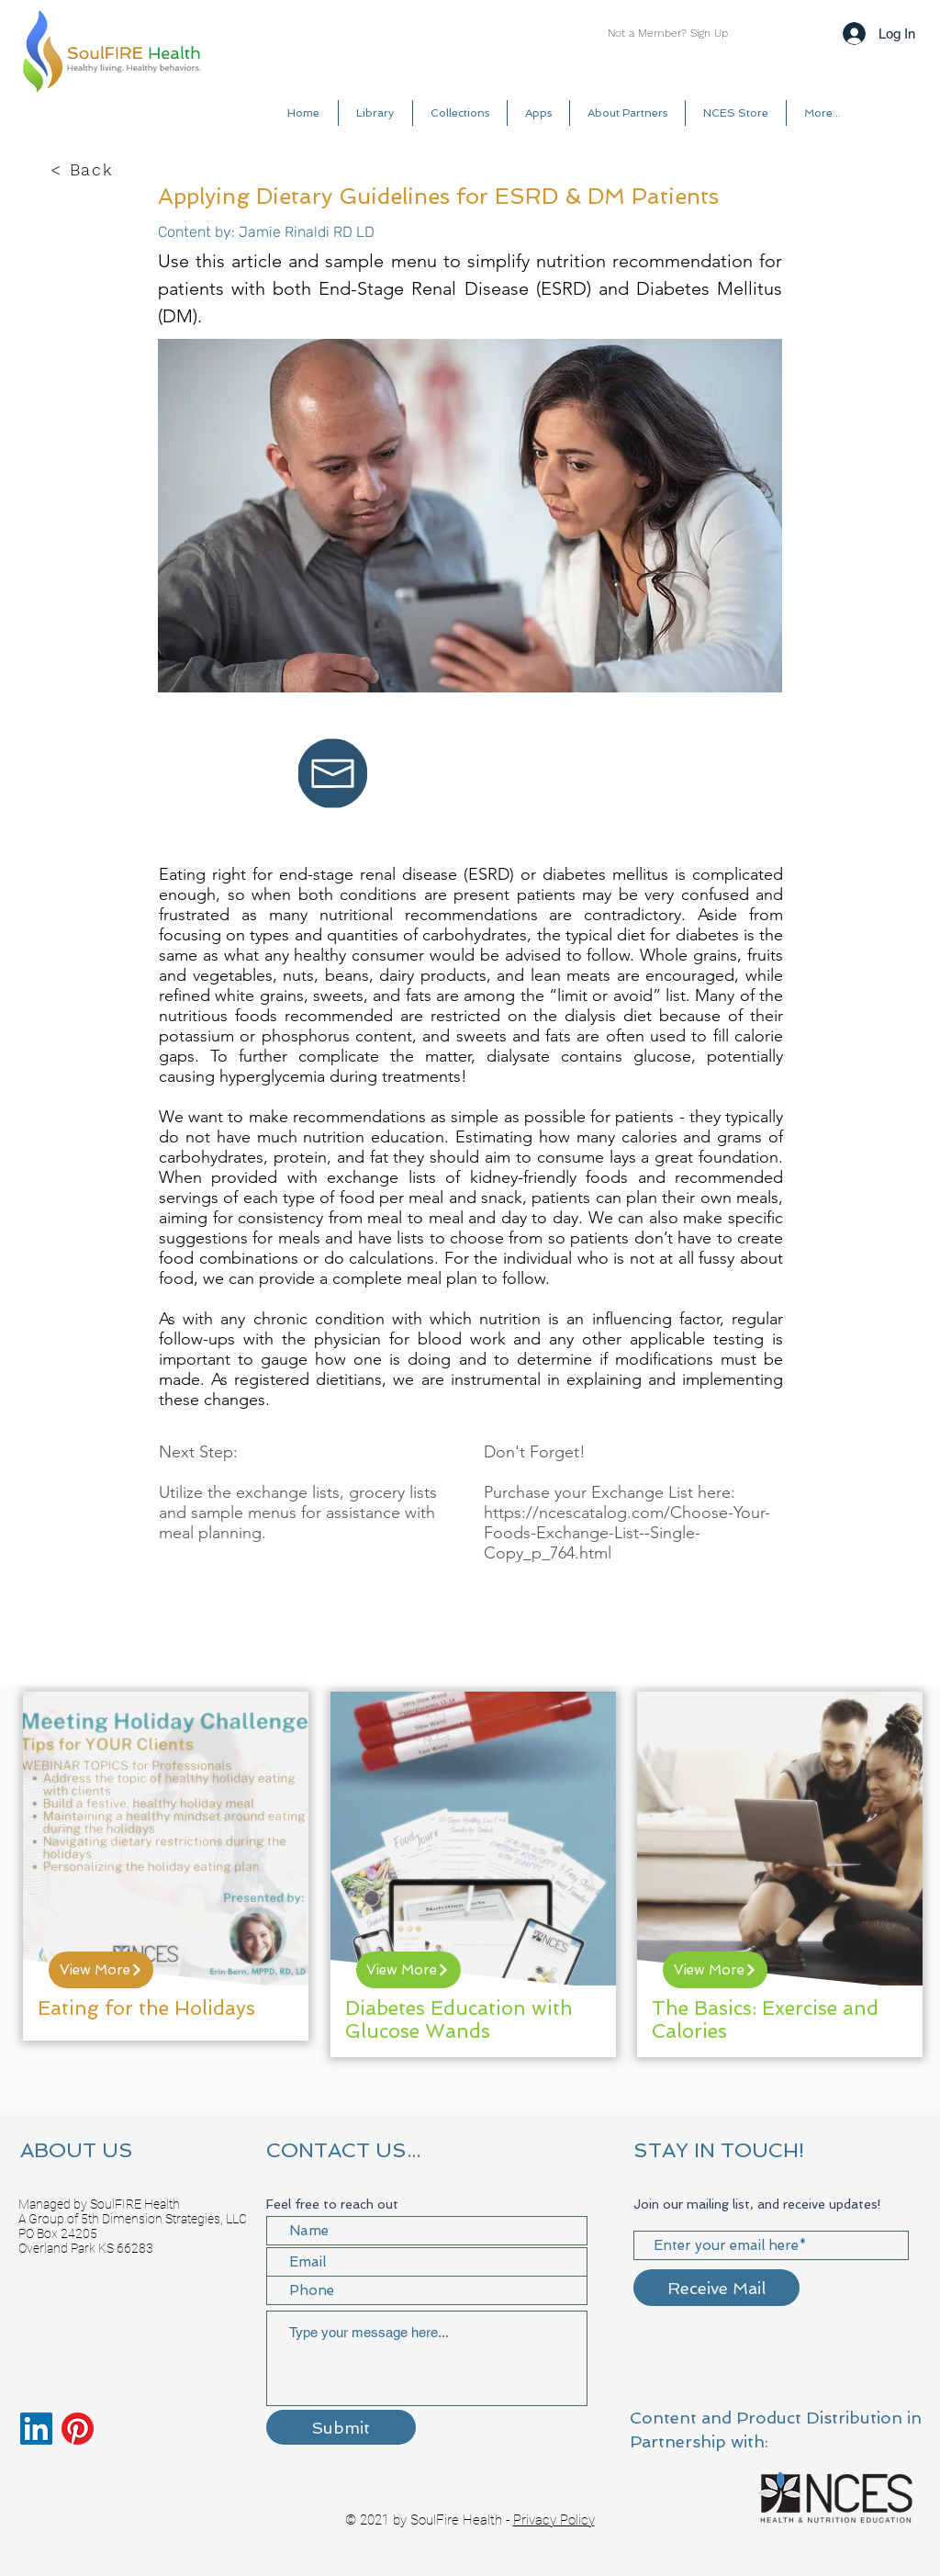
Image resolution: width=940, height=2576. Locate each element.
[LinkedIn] (36, 2429)
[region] (165, 1866)
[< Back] (83, 170)
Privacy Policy (554, 2520)
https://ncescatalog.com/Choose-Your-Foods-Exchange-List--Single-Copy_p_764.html (627, 1532)
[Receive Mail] (716, 2287)
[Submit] (341, 2427)
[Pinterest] (78, 2429)
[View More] (101, 1970)
